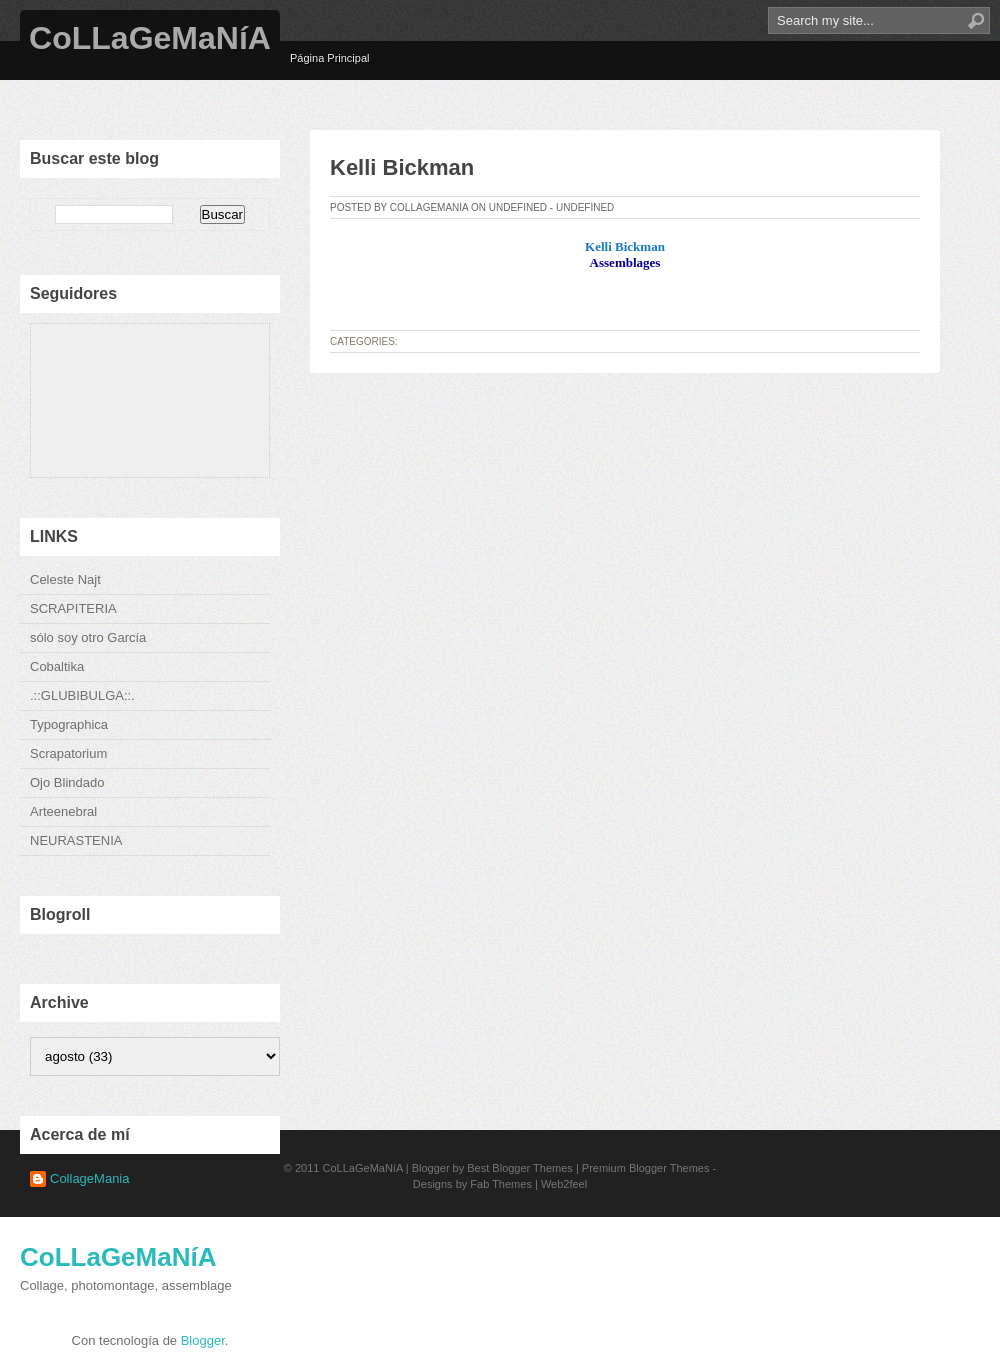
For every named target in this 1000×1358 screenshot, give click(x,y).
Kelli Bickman (402, 167)
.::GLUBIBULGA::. (82, 695)
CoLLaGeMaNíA (150, 38)
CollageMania (90, 1178)
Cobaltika (57, 666)
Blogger (203, 1340)
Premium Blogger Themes (646, 1168)
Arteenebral (63, 811)
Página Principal (330, 58)
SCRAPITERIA (73, 608)
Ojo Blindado (67, 782)
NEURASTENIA (76, 840)
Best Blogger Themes (520, 1168)
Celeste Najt (65, 579)
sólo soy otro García (88, 637)
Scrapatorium (68, 753)
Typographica (69, 724)
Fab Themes (501, 1184)
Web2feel (564, 1184)
